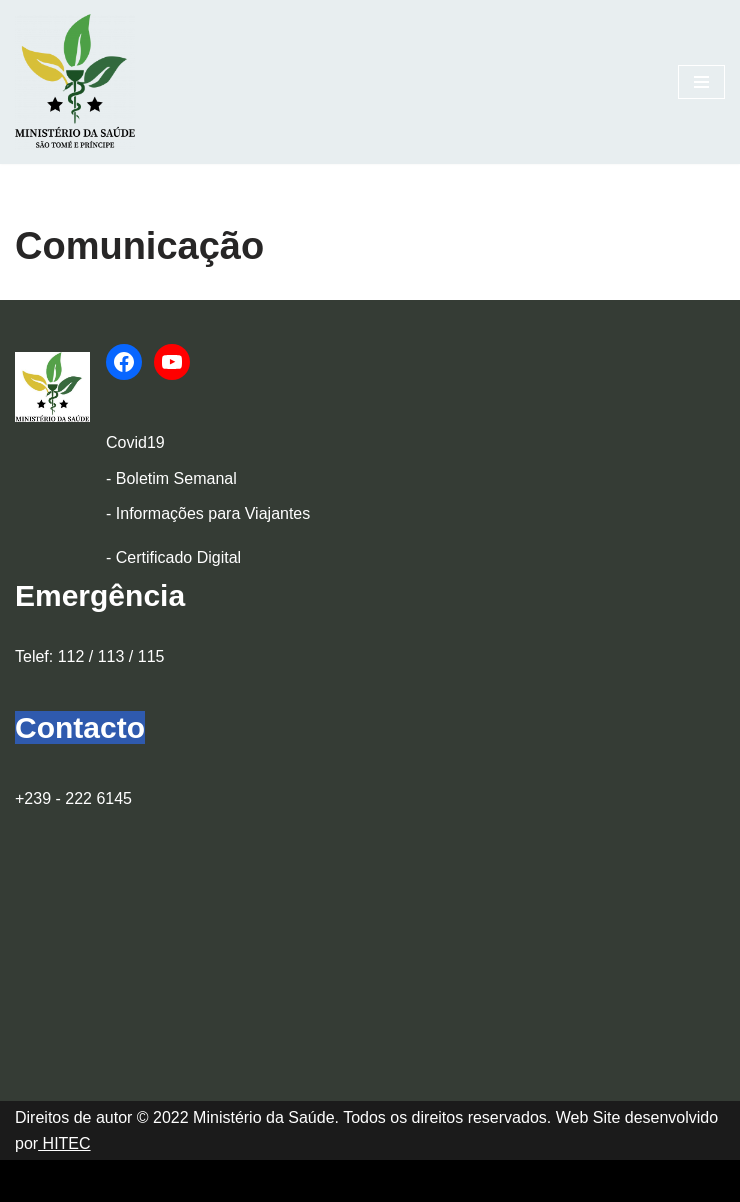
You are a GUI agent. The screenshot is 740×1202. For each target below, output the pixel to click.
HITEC (64, 1143)
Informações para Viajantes (213, 513)
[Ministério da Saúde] (75, 82)
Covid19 (135, 442)
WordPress (191, 1180)
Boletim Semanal (176, 478)
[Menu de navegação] (701, 82)
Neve (33, 1180)
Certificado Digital (178, 557)
